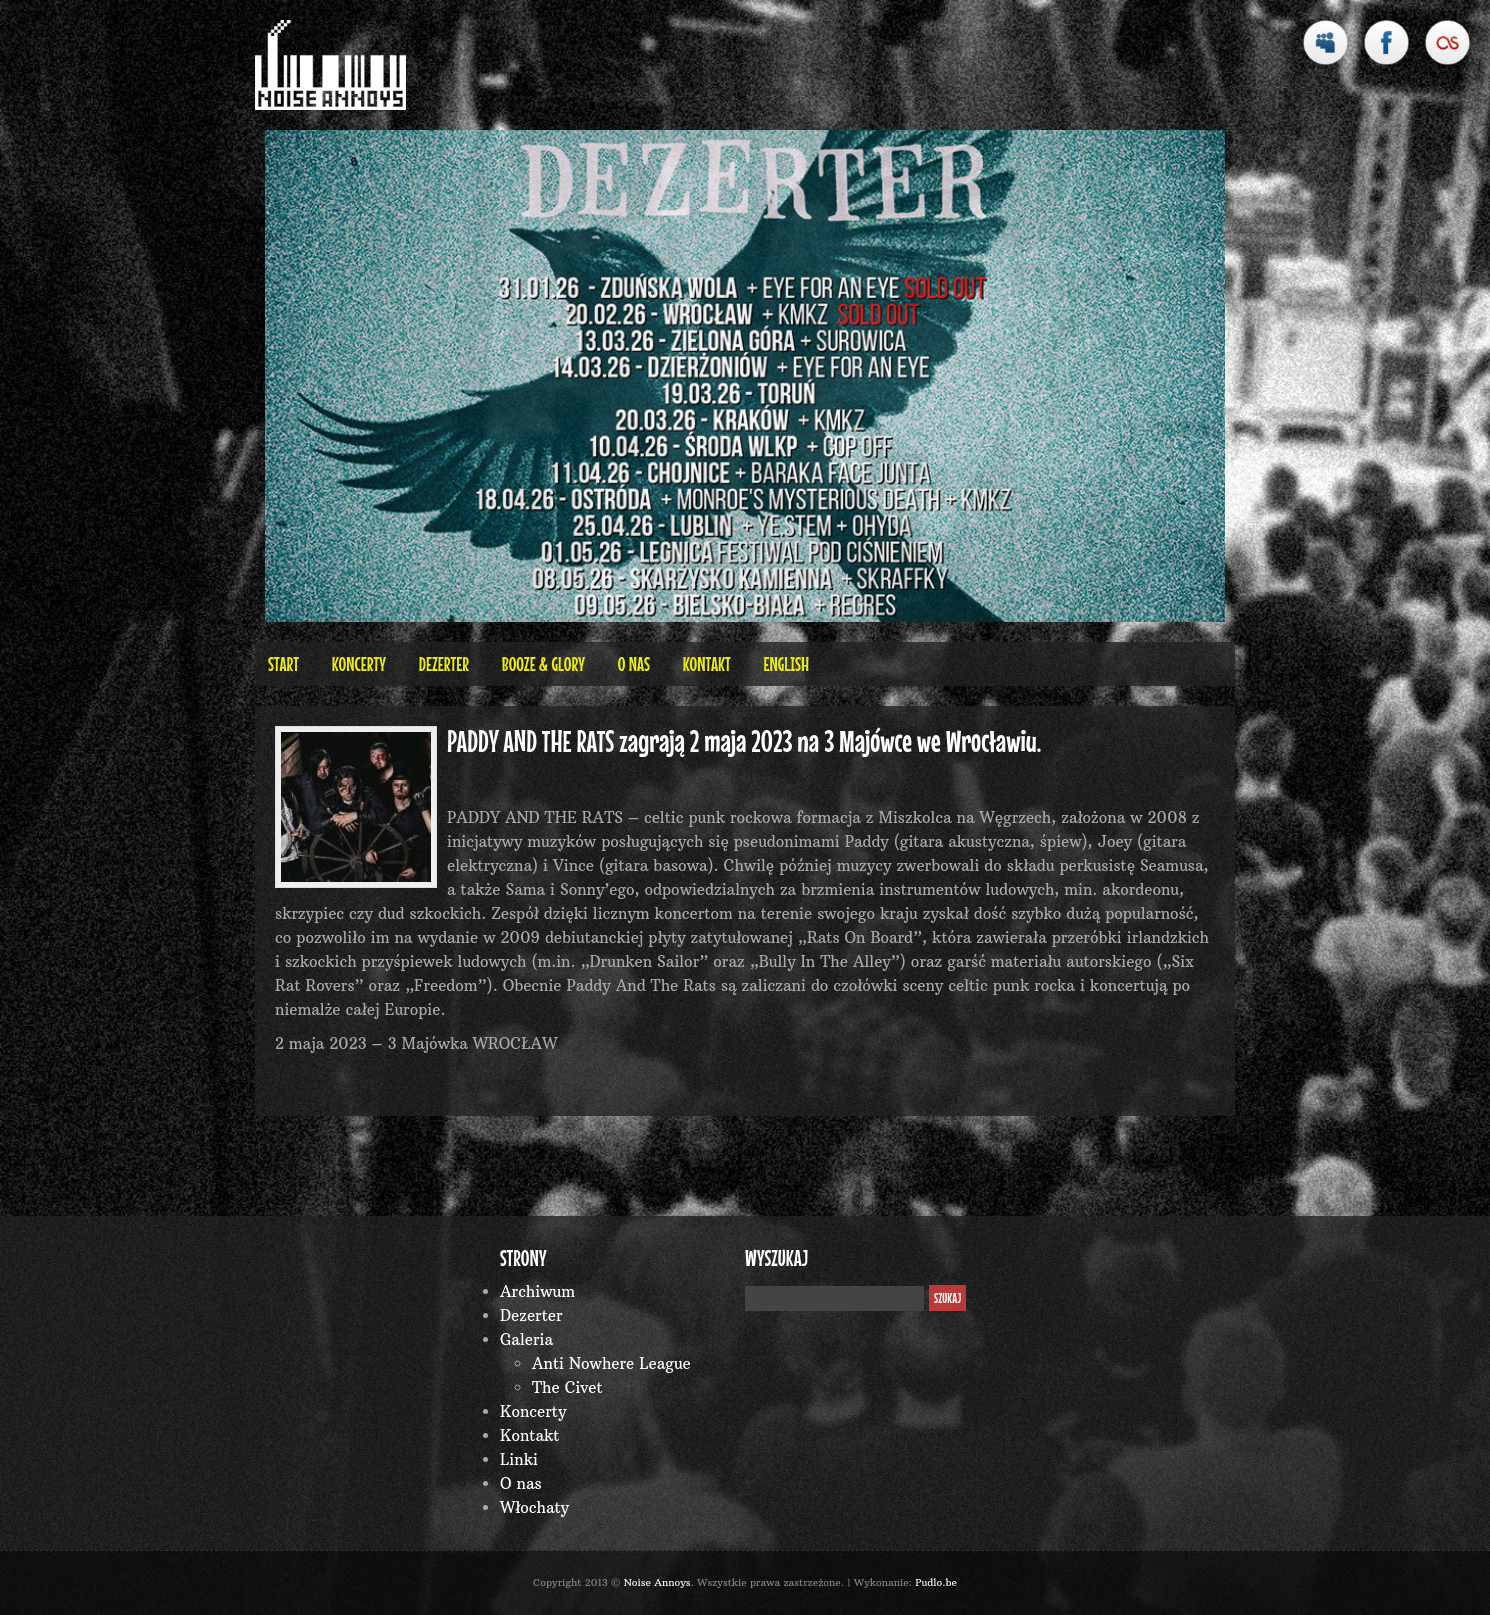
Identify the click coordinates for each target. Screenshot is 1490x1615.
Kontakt (707, 663)
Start (283, 663)
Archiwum (537, 1291)
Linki (519, 1459)
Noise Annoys (657, 1582)
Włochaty (534, 1507)
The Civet (567, 1387)
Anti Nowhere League (611, 1363)
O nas (634, 663)
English (786, 663)
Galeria (526, 1339)
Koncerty (359, 663)
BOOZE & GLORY (543, 663)
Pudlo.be (936, 1582)
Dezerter (444, 663)
